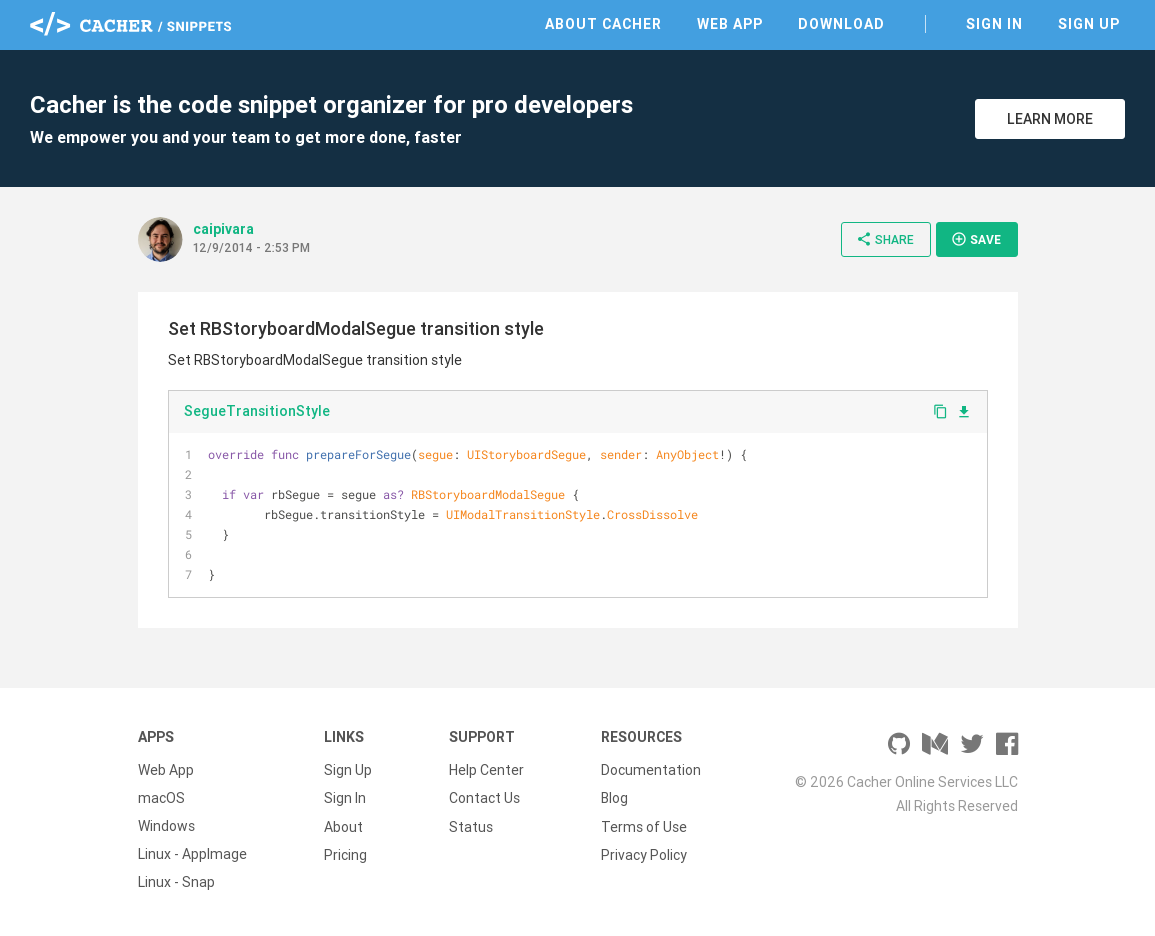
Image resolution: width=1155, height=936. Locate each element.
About (343, 826)
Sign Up (1089, 24)
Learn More (1050, 119)
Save (976, 239)
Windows (166, 826)
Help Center (486, 770)
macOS (161, 798)
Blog (614, 798)
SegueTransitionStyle (257, 411)
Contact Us (484, 798)
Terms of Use (644, 826)
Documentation (651, 770)
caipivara (223, 229)
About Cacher (603, 24)
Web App (730, 24)
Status (471, 826)
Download (841, 24)
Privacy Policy (644, 854)
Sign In (994, 24)
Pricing (345, 854)
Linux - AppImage (192, 854)
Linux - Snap (176, 882)
